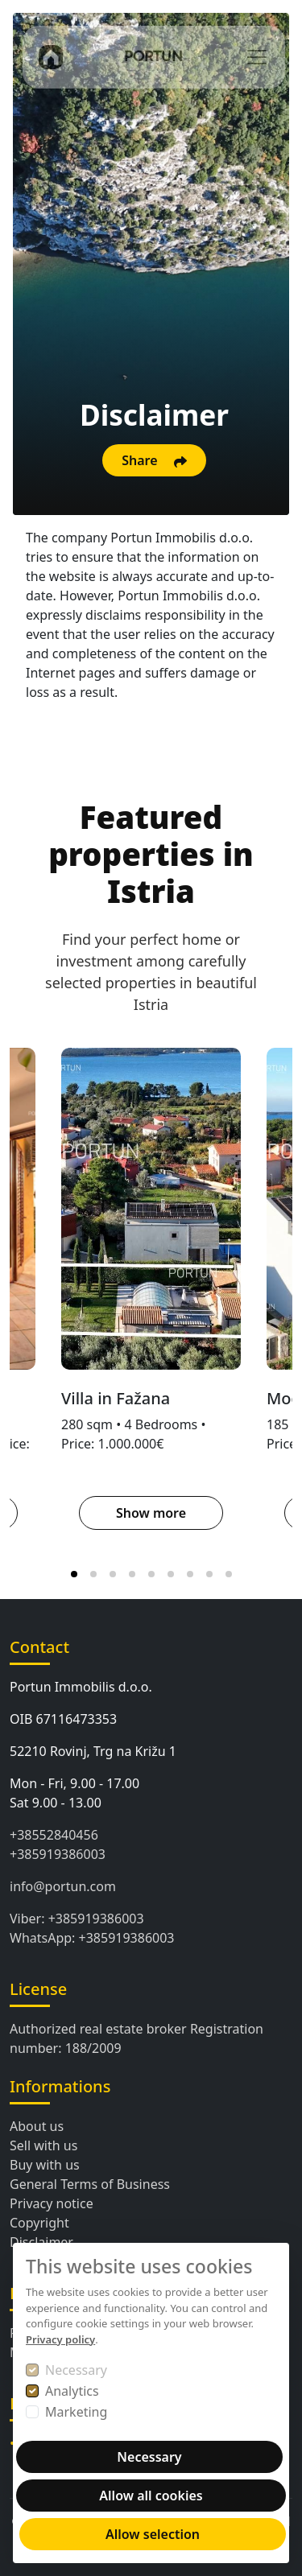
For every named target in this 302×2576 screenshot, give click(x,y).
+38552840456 (54, 1835)
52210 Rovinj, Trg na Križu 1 (93, 1751)
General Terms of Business (90, 2184)
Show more (151, 1513)
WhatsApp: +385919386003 (92, 1938)
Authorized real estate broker (98, 2029)
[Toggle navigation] (256, 57)
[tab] (74, 1574)
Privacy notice (51, 2203)
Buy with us (45, 2165)
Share (154, 460)
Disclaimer (41, 2242)
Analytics (72, 2391)
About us (37, 2126)
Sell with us (43, 2145)
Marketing (76, 2412)
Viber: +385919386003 (77, 1918)
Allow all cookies (150, 2495)
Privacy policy (60, 2339)
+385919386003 (57, 1854)
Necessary (76, 2370)
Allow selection (152, 2534)
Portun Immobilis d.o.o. (81, 1687)
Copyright (39, 2223)
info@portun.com (63, 1886)
